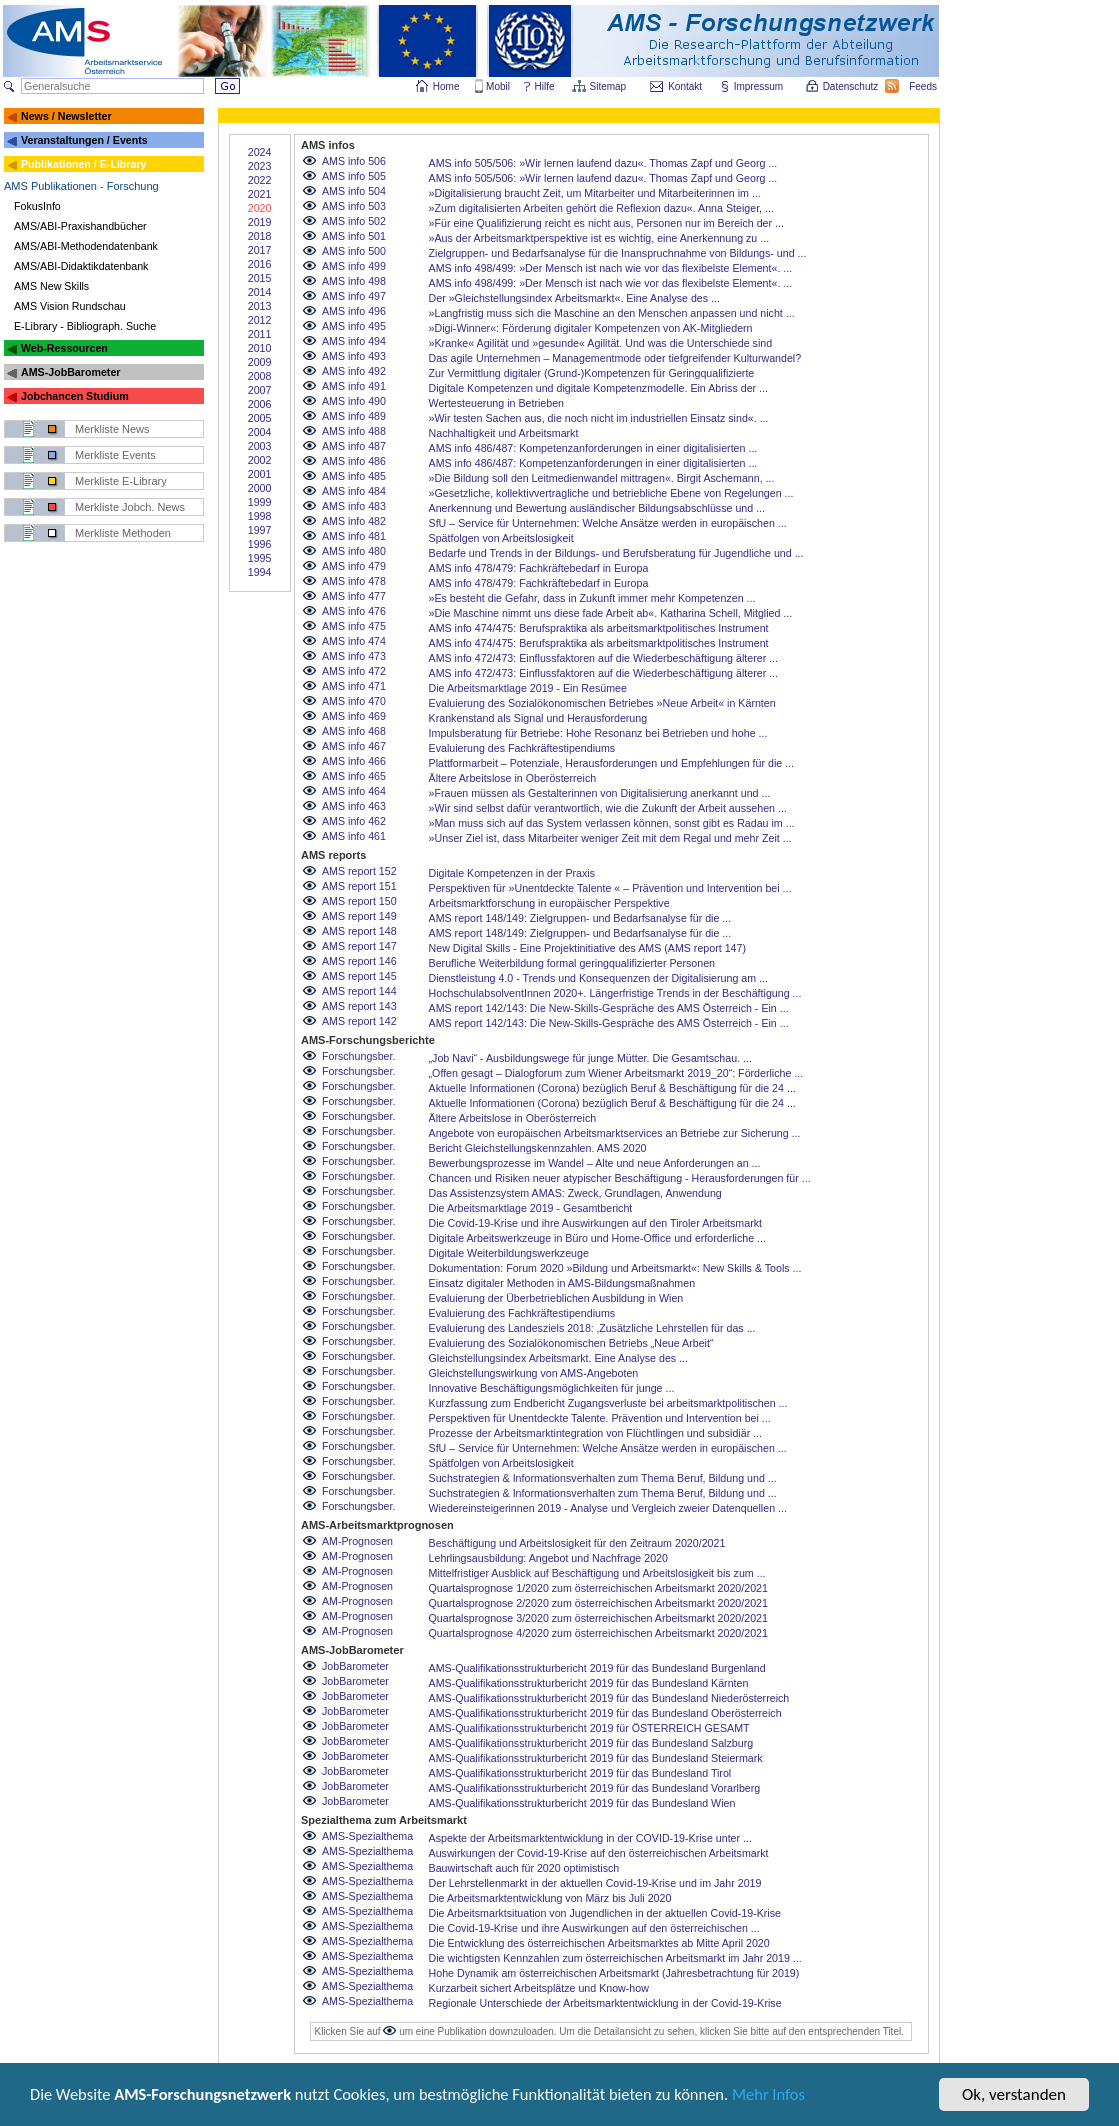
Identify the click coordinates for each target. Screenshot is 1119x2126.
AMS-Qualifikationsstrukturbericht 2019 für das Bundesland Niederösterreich (609, 1698)
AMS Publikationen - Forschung (81, 186)
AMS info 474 (354, 641)
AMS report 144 (359, 991)
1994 (260, 572)
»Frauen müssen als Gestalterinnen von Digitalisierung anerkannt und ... (600, 793)
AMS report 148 (359, 931)
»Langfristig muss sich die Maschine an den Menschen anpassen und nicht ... (612, 313)
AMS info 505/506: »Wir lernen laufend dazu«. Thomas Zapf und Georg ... (603, 163)
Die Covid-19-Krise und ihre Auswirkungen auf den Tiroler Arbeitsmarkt (595, 1223)
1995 (260, 558)
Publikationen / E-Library (84, 164)
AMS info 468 (354, 731)
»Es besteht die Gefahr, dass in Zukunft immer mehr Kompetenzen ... (592, 598)
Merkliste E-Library (121, 481)
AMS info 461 (354, 836)
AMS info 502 (354, 221)
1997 (260, 530)
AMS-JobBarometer (70, 372)
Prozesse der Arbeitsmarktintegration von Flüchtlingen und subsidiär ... (595, 1433)
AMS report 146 (359, 961)
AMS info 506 (354, 161)
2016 (260, 264)
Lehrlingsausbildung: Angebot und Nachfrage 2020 (548, 1558)
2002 (260, 460)
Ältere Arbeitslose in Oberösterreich (513, 778)
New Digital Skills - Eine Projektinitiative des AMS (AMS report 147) (587, 948)
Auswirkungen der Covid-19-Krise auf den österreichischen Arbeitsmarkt (599, 1853)
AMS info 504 (354, 191)
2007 (260, 390)
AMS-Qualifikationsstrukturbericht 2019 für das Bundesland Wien (582, 1803)
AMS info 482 (354, 521)
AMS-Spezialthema (367, 1836)
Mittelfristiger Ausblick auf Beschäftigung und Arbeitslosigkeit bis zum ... (597, 1573)
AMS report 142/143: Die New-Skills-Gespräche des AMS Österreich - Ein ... (609, 1008)
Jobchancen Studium (75, 396)
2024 (260, 152)
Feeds (924, 86)
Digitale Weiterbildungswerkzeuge (509, 1253)
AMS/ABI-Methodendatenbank (86, 246)
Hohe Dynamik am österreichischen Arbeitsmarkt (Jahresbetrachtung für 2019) (614, 1973)
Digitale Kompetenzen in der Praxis (512, 873)
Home (446, 86)
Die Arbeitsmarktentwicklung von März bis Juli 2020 (550, 1898)
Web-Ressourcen (64, 348)
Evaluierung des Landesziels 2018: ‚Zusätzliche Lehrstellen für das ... (592, 1328)
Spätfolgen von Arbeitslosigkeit (501, 538)
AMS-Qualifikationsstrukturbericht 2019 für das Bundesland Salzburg (591, 1743)
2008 (260, 376)
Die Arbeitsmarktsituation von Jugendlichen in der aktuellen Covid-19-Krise (605, 1913)
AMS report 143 (359, 1006)
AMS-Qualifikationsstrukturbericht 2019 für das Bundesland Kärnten (589, 1683)
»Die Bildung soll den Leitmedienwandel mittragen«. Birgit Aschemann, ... (602, 478)
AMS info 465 (354, 776)
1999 (260, 502)
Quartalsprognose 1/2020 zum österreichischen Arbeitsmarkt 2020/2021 (598, 1588)
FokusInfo (37, 206)
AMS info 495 (354, 326)
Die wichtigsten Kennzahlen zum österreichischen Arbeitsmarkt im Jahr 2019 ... (615, 1958)
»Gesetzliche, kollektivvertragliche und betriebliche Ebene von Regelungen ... (611, 493)
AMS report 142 (359, 1021)
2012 (260, 320)
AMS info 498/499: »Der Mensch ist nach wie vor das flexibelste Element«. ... (611, 268)
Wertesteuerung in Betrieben (496, 403)
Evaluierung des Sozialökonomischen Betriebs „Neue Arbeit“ (571, 1343)
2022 (260, 180)
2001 (260, 474)
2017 (260, 250)
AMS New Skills (51, 286)
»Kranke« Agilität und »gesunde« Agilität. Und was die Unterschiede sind (601, 343)
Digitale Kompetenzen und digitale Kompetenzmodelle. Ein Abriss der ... (598, 388)
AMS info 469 (354, 716)
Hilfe (545, 86)
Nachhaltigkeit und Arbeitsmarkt (504, 433)
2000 (260, 488)
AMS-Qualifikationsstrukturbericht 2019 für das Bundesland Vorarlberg (595, 1788)
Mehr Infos (791, 2099)
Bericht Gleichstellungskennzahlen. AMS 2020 (538, 1148)
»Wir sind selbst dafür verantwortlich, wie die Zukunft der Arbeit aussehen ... (608, 808)
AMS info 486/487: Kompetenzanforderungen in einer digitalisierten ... (593, 448)
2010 (260, 348)
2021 (260, 194)
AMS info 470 (354, 701)
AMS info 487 (354, 446)
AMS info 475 (354, 626)
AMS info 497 (354, 296)
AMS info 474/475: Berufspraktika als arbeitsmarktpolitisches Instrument (599, 628)
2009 (260, 362)
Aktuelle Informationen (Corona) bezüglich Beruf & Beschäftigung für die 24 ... (612, 1088)
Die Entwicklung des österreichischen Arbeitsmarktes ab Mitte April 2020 (599, 1943)
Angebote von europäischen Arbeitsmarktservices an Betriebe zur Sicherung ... (615, 1133)
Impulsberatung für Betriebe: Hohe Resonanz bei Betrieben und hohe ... (598, 733)
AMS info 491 (354, 386)
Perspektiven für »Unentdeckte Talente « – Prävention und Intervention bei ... (610, 888)
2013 (260, 306)
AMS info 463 (354, 806)
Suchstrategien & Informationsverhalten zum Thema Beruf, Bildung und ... (603, 1478)
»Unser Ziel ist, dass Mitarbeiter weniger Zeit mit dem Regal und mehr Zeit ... (610, 838)
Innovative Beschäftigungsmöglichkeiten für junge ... (552, 1388)
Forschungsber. (358, 1056)
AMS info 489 (354, 416)
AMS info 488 (354, 431)
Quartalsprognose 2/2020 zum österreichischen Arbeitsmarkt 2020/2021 (598, 1603)
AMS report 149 (359, 916)
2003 (260, 446)
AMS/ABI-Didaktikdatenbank (81, 266)
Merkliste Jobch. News (130, 507)
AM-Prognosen (357, 1541)
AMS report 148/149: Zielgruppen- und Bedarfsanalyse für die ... (580, 918)
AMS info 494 (354, 341)
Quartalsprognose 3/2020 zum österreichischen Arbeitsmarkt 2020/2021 (598, 1618)
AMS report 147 (359, 946)
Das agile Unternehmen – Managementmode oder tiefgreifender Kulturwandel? (615, 358)
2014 (260, 292)
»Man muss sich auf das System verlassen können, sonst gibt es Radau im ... (612, 823)
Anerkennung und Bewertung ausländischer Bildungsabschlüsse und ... (597, 508)
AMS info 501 (354, 236)
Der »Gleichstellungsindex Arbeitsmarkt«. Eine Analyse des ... (574, 298)
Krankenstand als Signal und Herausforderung (538, 718)
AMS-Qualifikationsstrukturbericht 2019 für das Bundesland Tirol (580, 1773)
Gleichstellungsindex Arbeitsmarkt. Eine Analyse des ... (558, 1358)
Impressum (759, 86)
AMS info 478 (354, 581)
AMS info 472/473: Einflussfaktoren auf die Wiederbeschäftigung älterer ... (604, 658)
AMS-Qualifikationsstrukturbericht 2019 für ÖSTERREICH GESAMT (589, 1728)
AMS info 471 (354, 686)
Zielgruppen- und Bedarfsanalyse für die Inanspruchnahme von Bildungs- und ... (618, 253)
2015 (260, 278)
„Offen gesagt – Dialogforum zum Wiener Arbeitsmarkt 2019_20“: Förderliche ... (616, 1073)
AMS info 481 (354, 536)
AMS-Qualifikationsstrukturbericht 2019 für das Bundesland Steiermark (596, 1758)
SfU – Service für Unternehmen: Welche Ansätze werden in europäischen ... (608, 523)
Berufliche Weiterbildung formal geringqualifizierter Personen (572, 963)
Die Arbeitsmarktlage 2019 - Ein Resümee (528, 688)
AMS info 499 (354, 266)
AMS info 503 (354, 206)
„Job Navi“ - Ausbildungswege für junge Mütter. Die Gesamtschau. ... (590, 1058)
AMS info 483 (354, 506)
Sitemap (609, 86)
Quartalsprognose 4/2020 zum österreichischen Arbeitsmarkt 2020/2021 (598, 1633)
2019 (260, 222)
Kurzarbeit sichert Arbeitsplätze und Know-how (539, 1988)
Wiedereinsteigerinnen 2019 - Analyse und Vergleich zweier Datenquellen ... (608, 1508)
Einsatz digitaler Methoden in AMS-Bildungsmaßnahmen (562, 1283)
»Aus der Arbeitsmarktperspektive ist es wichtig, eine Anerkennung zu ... (599, 238)
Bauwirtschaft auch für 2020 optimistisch (524, 1868)
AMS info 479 (354, 566)
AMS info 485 (354, 476)
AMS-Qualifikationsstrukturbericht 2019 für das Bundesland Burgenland (597, 1668)
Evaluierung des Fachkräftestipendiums (522, 748)
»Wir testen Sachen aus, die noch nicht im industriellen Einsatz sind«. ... (599, 418)
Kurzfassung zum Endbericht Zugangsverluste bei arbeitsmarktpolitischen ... (608, 1403)
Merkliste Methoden (123, 533)
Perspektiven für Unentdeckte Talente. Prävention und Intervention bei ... (600, 1418)
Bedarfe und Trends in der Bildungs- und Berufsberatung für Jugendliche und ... (616, 553)
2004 (260, 432)
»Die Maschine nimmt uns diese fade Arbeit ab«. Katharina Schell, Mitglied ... (611, 613)
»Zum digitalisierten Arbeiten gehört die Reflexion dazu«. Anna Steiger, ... (601, 208)
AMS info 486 (354, 461)
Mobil (498, 86)
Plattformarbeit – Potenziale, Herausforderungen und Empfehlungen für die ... (612, 763)
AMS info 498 (354, 281)
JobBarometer (355, 1666)
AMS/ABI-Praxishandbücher (80, 226)
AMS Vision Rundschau (70, 306)
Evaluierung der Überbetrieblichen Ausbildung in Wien (556, 1298)
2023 (260, 166)
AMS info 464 (354, 791)
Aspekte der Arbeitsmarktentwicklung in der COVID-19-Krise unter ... (590, 1838)
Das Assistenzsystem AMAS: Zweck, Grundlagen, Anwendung (575, 1193)
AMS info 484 (354, 491)
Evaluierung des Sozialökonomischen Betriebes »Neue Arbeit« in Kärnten (602, 703)
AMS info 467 (354, 746)
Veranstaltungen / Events (84, 140)
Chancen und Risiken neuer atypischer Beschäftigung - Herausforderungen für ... (620, 1178)
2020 (260, 208)
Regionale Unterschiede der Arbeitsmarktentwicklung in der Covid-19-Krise (605, 2003)
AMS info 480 (354, 551)
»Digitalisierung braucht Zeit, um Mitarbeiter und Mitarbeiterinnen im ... (595, 193)
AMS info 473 (354, 656)
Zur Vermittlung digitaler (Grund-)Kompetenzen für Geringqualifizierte (592, 373)
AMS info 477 (354, 596)
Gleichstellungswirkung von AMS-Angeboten (534, 1373)
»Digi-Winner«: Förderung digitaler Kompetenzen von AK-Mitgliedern (591, 328)
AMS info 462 (354, 821)
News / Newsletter (66, 116)
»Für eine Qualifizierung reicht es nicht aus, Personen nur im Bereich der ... (606, 223)
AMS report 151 (359, 886)
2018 (260, 236)
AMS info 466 (354, 761)
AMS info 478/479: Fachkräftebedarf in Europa (539, 568)
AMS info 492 (354, 371)
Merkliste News (112, 429)
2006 (260, 404)
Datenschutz (852, 86)
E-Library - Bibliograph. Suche (85, 326)
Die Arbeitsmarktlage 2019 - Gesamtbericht (531, 1208)
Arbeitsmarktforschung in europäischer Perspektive (549, 903)
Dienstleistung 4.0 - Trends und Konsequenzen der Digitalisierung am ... (598, 978)
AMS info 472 (354, 671)
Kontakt (685, 86)
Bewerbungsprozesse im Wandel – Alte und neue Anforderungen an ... (595, 1163)
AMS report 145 (359, 976)
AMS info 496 (354, 311)
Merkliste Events (115, 455)
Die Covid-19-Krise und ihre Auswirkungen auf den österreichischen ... (594, 1928)
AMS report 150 (359, 901)
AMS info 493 (354, 356)
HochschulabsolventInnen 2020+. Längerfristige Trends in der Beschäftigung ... (615, 993)
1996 (260, 544)
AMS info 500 (354, 251)
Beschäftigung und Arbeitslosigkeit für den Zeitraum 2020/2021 (577, 1543)
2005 (260, 418)
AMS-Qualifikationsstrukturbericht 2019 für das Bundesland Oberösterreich (605, 1713)
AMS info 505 (354, 176)
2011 (260, 334)
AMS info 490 (354, 401)
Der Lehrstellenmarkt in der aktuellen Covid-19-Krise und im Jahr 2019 (595, 1883)
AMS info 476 (354, 611)
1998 (260, 516)
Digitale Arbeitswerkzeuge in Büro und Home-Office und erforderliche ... (597, 1238)
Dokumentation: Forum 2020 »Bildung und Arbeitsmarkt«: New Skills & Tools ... (615, 1268)
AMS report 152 (359, 871)
